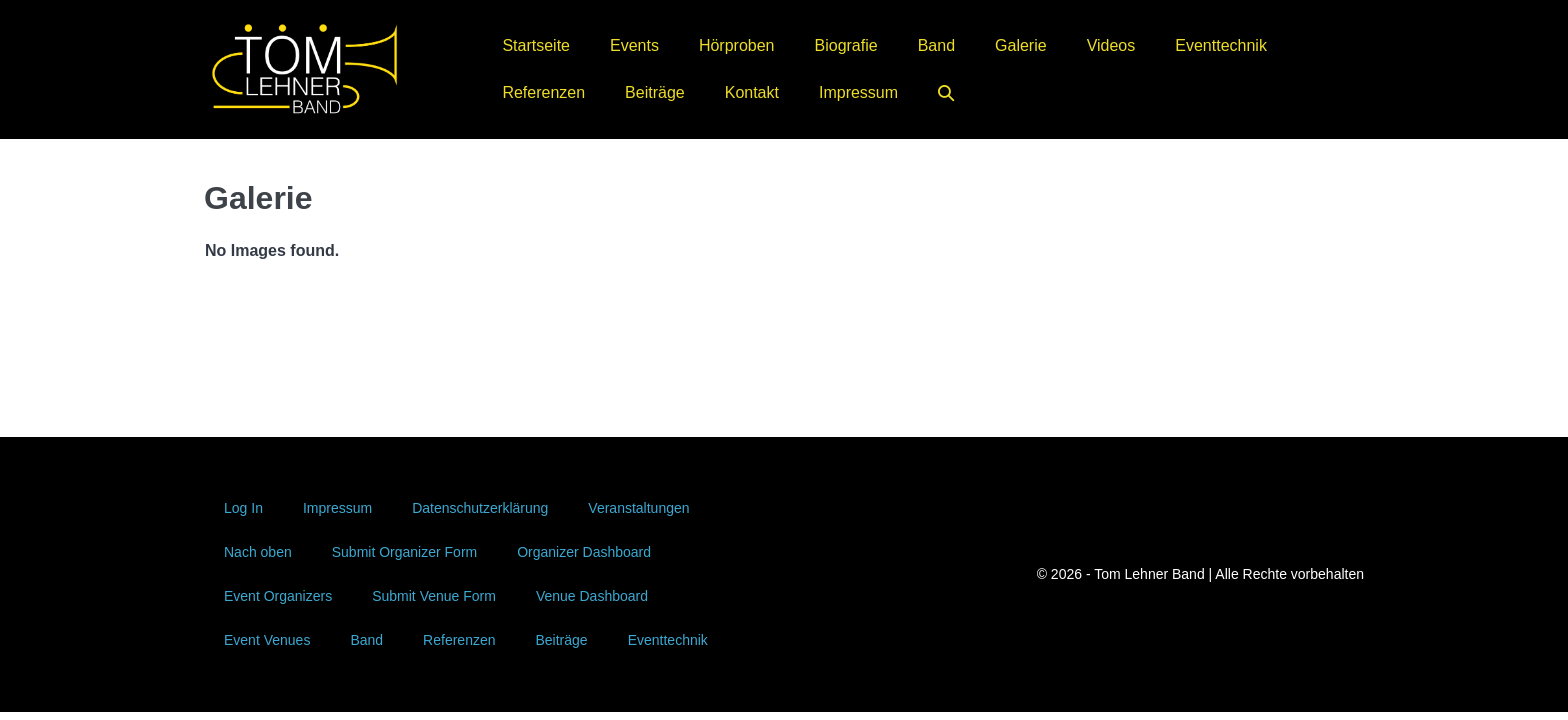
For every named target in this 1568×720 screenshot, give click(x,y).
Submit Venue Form (434, 596)
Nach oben (258, 552)
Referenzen (543, 92)
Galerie (1021, 45)
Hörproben (737, 45)
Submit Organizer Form (404, 552)
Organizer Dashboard (584, 552)
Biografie (846, 45)
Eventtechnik (1221, 45)
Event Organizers (278, 596)
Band (936, 45)
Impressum (858, 92)
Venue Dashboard (592, 596)
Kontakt (752, 92)
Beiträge (655, 92)
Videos (1111, 45)
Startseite (536, 45)
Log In (243, 508)
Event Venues (267, 640)
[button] (946, 92)
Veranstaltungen (638, 508)
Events (634, 45)
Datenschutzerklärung (480, 508)
